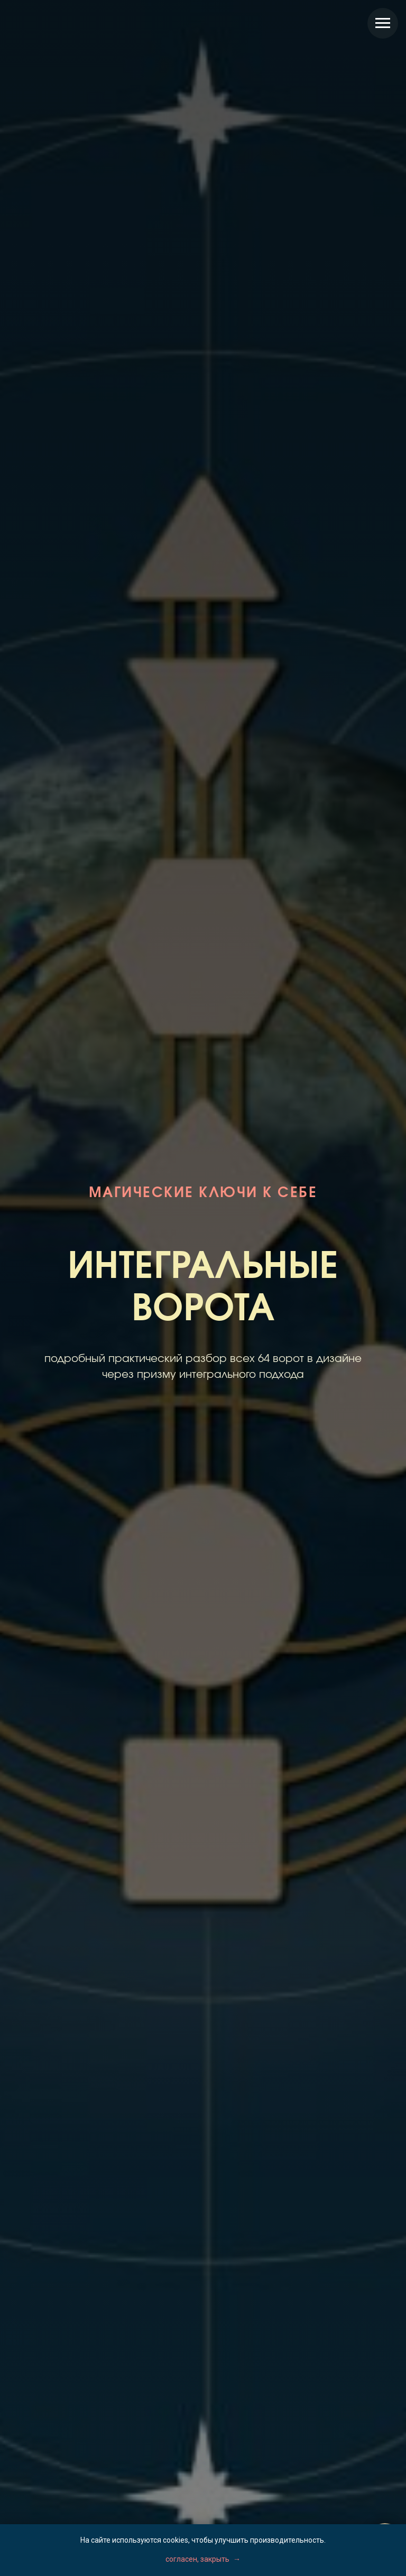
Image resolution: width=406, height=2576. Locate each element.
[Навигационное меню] (382, 23)
